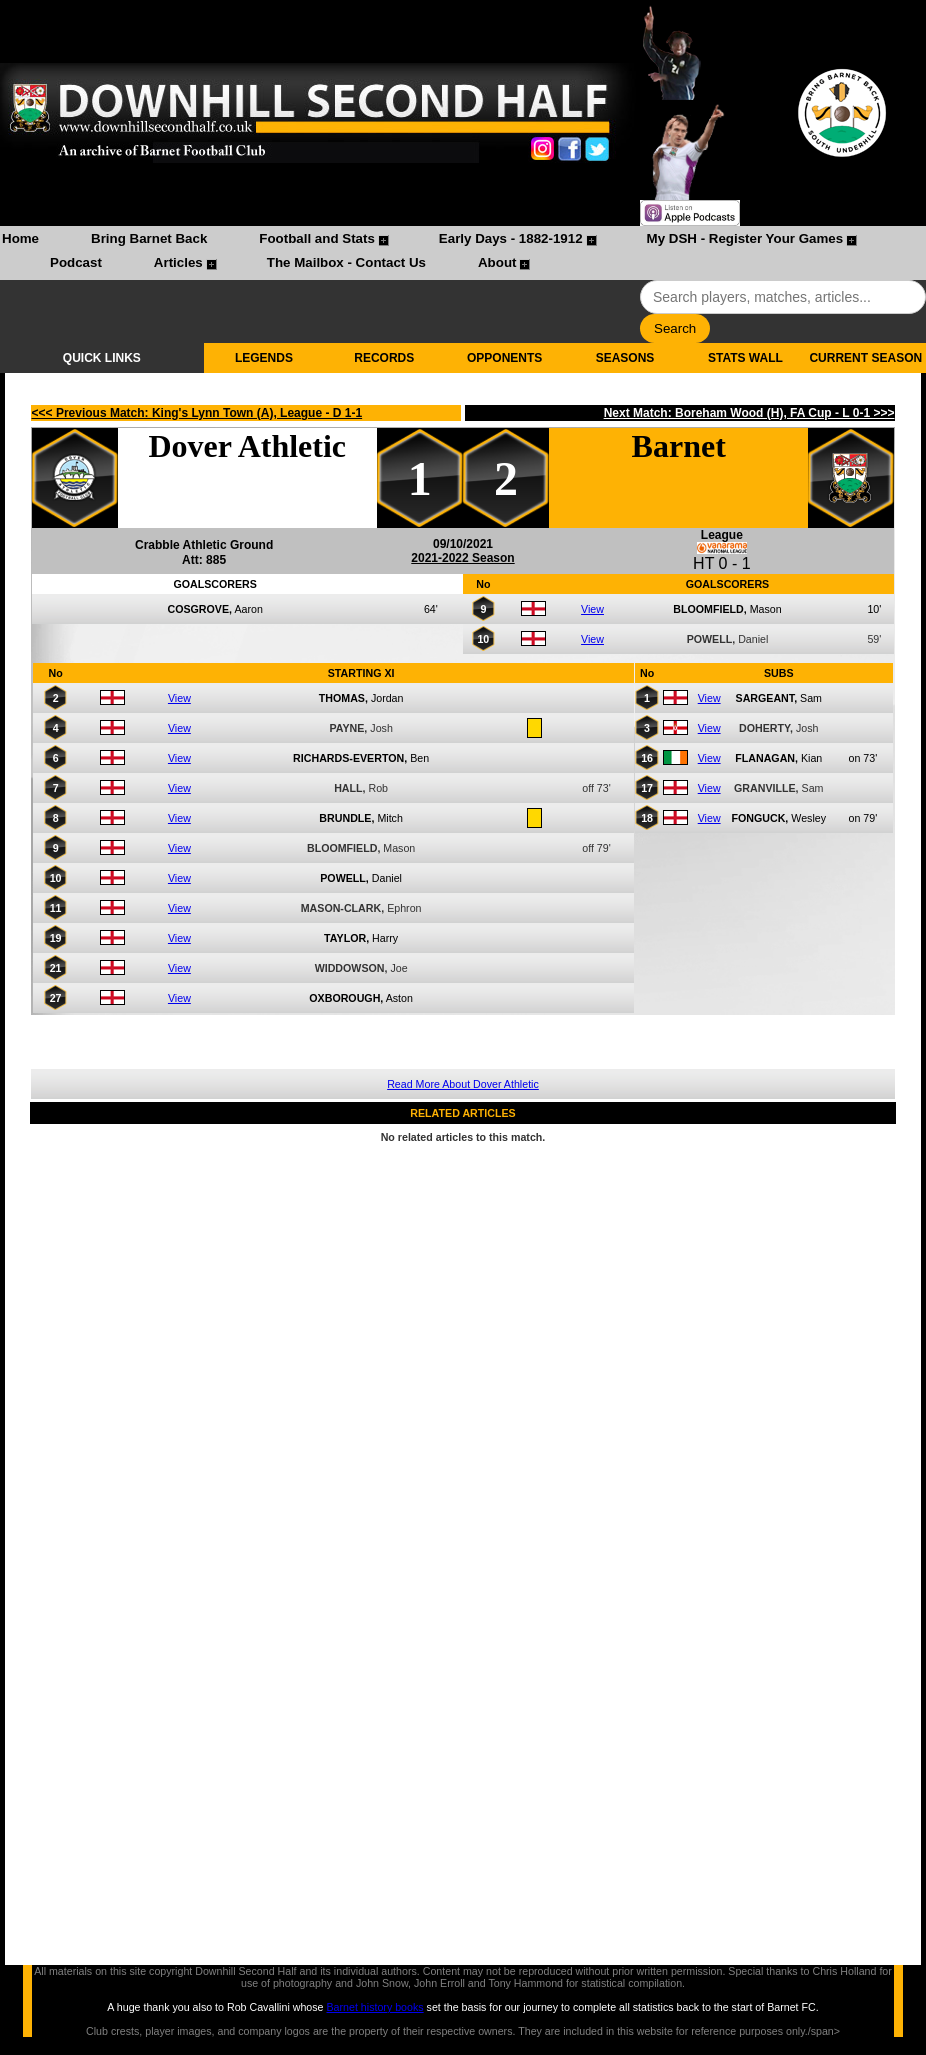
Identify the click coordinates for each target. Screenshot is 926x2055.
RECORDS (384, 358)
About (497, 262)
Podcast (76, 262)
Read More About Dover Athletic (463, 1084)
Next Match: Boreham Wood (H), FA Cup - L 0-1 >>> (749, 413)
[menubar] (463, 253)
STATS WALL (745, 358)
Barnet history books (374, 2007)
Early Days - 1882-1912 (511, 238)
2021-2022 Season (462, 558)
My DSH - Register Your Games (745, 238)
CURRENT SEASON (865, 358)
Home (20, 238)
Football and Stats (317, 238)
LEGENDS (264, 358)
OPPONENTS (504, 358)
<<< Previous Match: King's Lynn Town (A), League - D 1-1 (197, 413)
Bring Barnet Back (149, 238)
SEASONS (625, 358)
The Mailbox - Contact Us (346, 262)
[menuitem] (20, 241)
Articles (178, 262)
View (592, 609)
